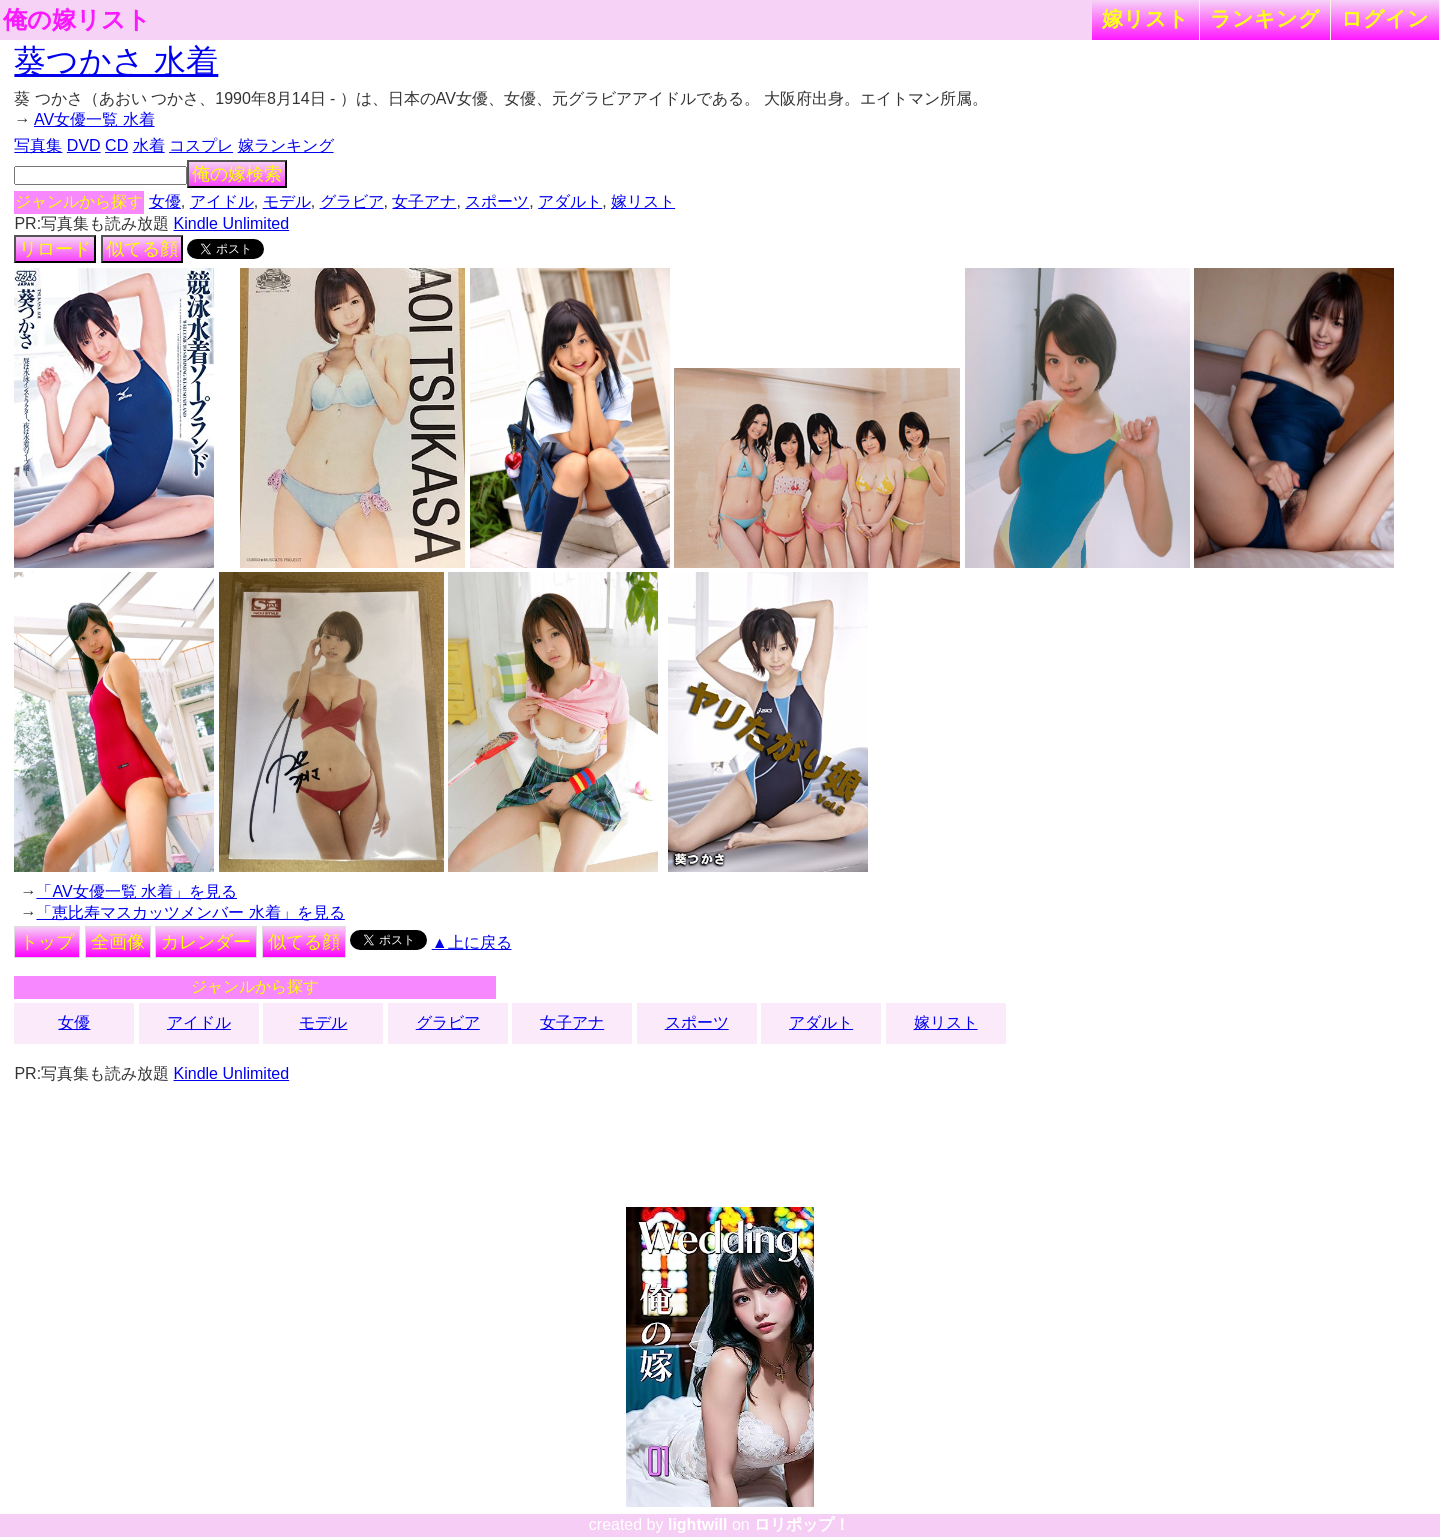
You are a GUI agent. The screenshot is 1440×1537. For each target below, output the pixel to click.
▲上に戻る (472, 942)
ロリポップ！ (802, 1524)
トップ (47, 942)
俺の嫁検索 (237, 174)
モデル (287, 201)
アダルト (570, 201)
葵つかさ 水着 (116, 61)
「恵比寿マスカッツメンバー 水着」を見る (190, 912)
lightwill (698, 1524)
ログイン (1385, 18)
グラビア (352, 201)
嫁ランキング (286, 145)
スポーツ (497, 201)
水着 (149, 145)
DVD (84, 145)
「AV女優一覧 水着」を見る (136, 891)
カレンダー (206, 942)
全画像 (118, 942)
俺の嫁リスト (77, 20)
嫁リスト (1145, 18)
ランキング (1265, 18)
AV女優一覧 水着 (94, 119)
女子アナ (424, 201)
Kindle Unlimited (232, 223)
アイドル (222, 201)
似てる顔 (142, 249)
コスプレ (201, 145)
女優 (165, 201)
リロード (55, 249)
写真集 (38, 145)
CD (116, 145)
